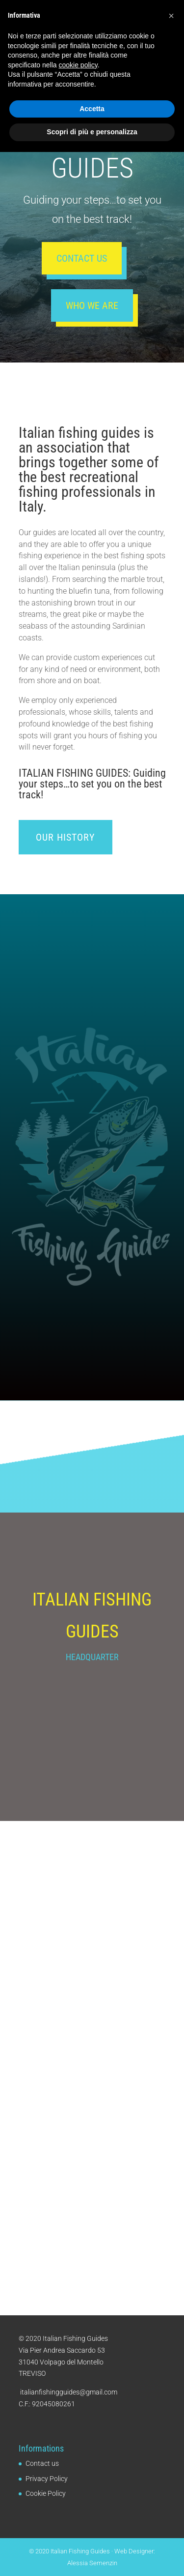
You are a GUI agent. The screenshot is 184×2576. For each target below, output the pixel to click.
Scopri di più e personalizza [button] (92, 2556)
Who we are (92, 305)
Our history (65, 837)
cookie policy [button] (78, 2489)
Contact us (81, 258)
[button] (171, 2440)
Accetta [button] (92, 2533)
